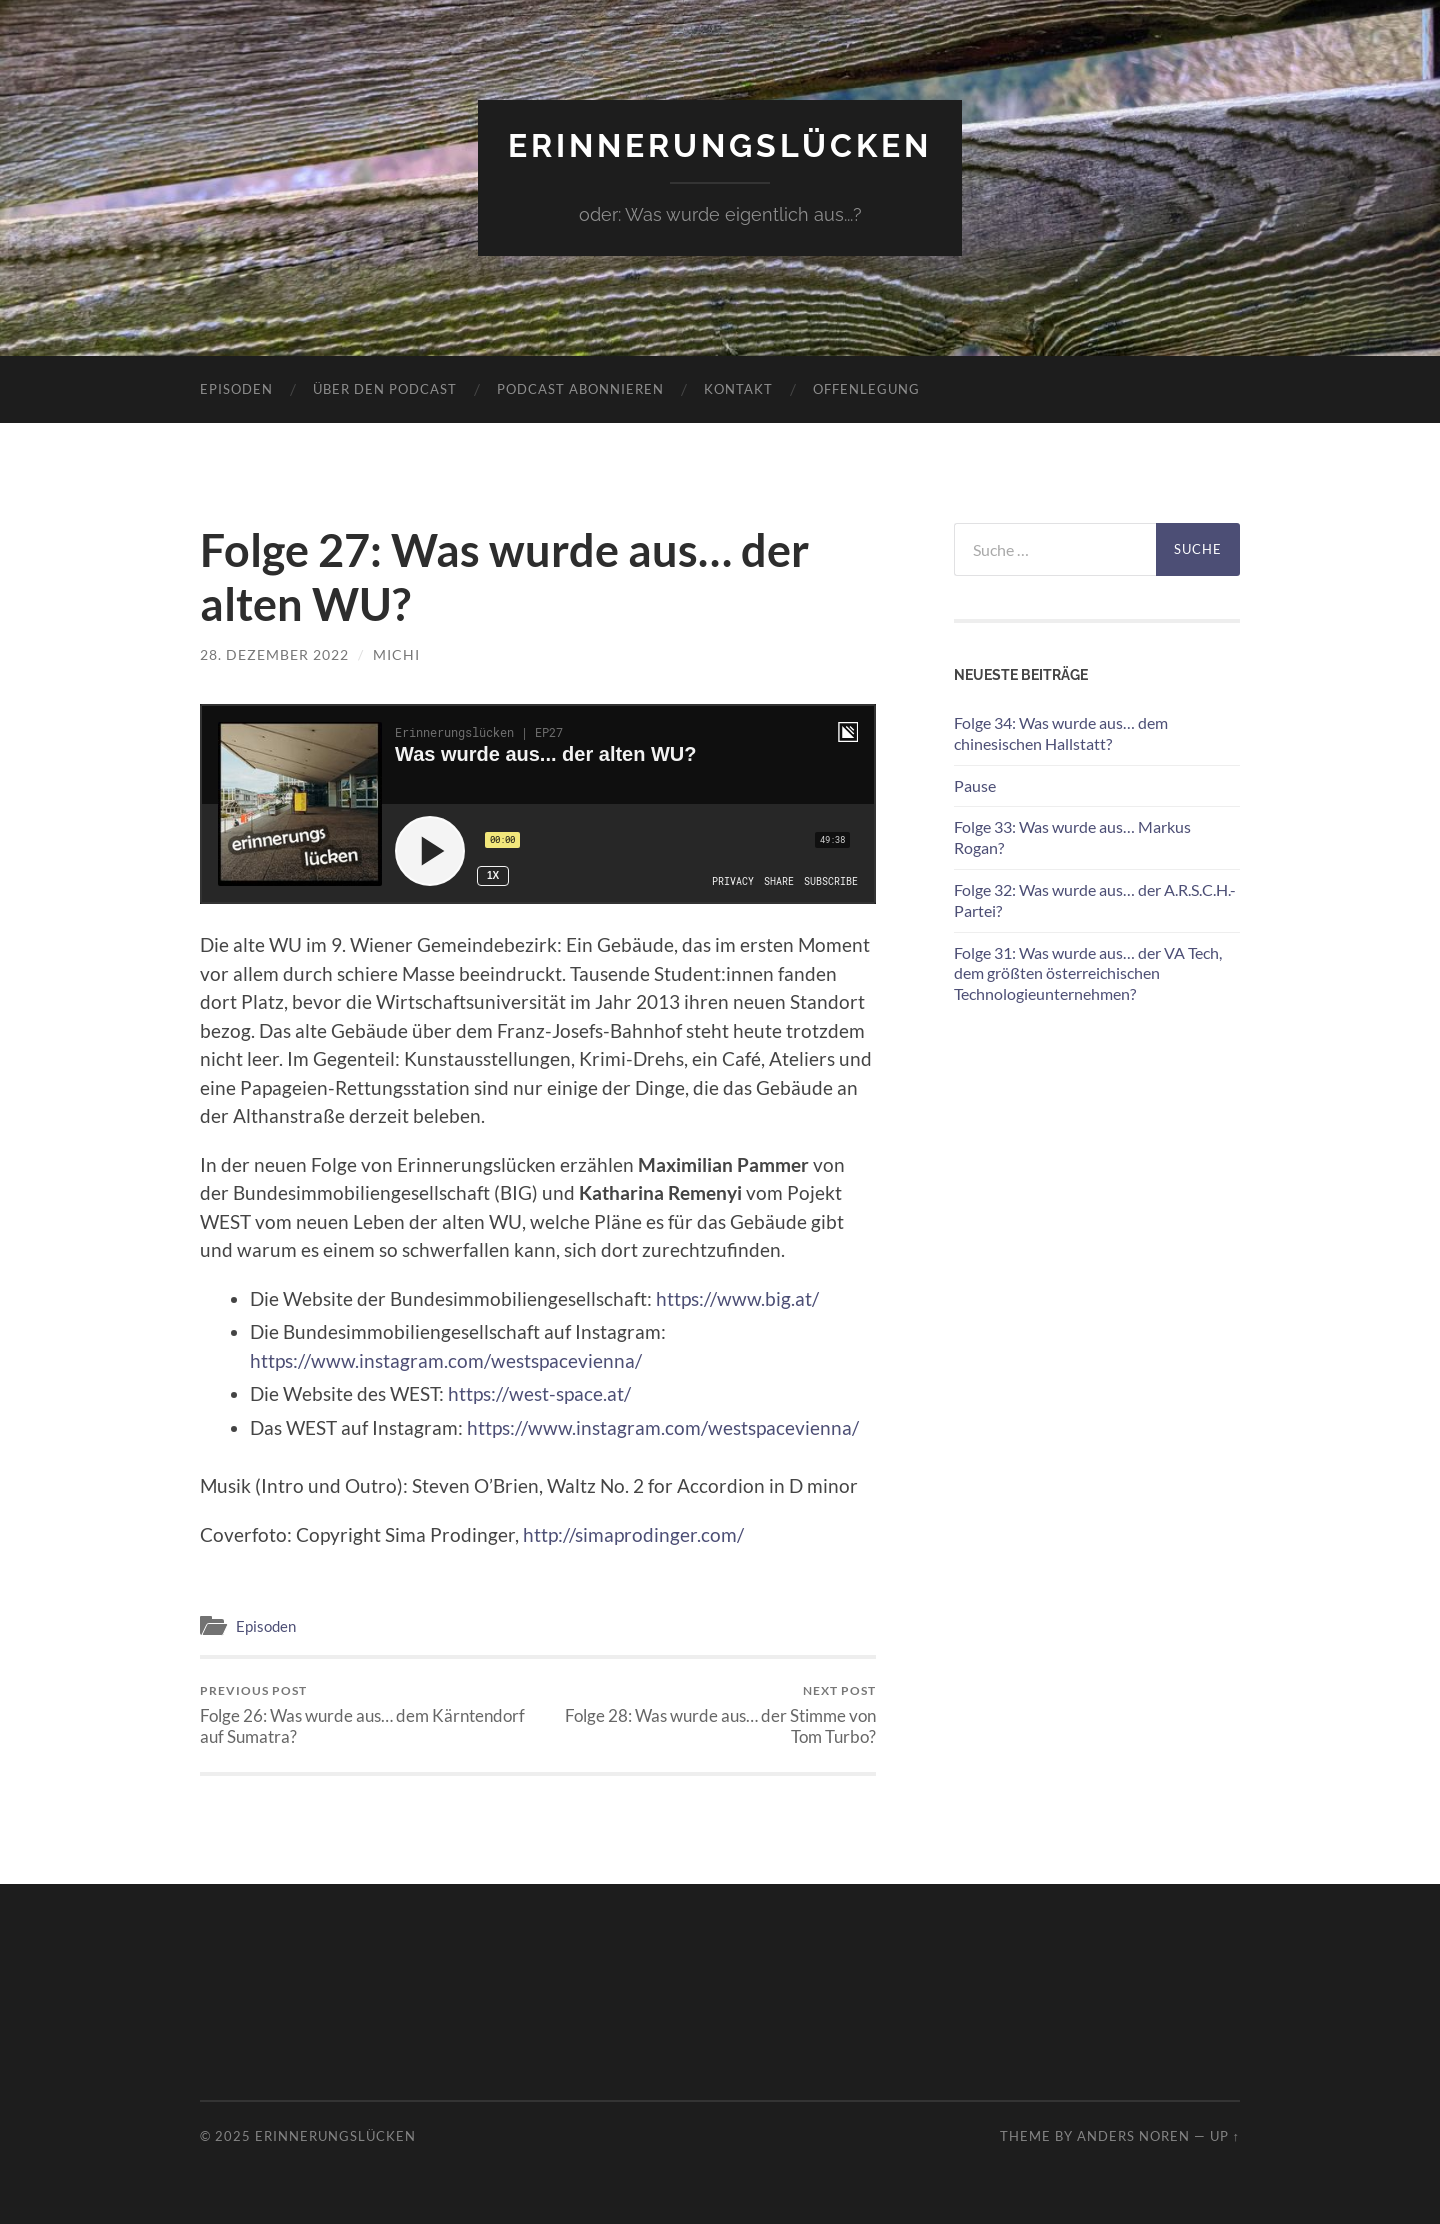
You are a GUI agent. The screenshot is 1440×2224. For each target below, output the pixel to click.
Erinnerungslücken (720, 145)
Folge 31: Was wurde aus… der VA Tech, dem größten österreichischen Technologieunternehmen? (1088, 973)
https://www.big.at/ (737, 1298)
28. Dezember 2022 (274, 654)
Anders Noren (1133, 2136)
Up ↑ (1225, 2136)
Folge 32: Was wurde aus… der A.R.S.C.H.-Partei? (1095, 900)
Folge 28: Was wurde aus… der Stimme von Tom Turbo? (710, 1715)
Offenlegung (866, 389)
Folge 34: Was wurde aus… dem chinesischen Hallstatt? (1061, 733)
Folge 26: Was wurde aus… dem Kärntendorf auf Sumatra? (365, 1715)
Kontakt (738, 389)
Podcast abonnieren (580, 389)
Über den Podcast (385, 389)
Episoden (236, 389)
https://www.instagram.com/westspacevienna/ (446, 1360)
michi (396, 654)
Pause (975, 785)
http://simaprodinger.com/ (633, 1534)
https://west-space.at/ (539, 1393)
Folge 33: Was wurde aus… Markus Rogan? (1072, 837)
